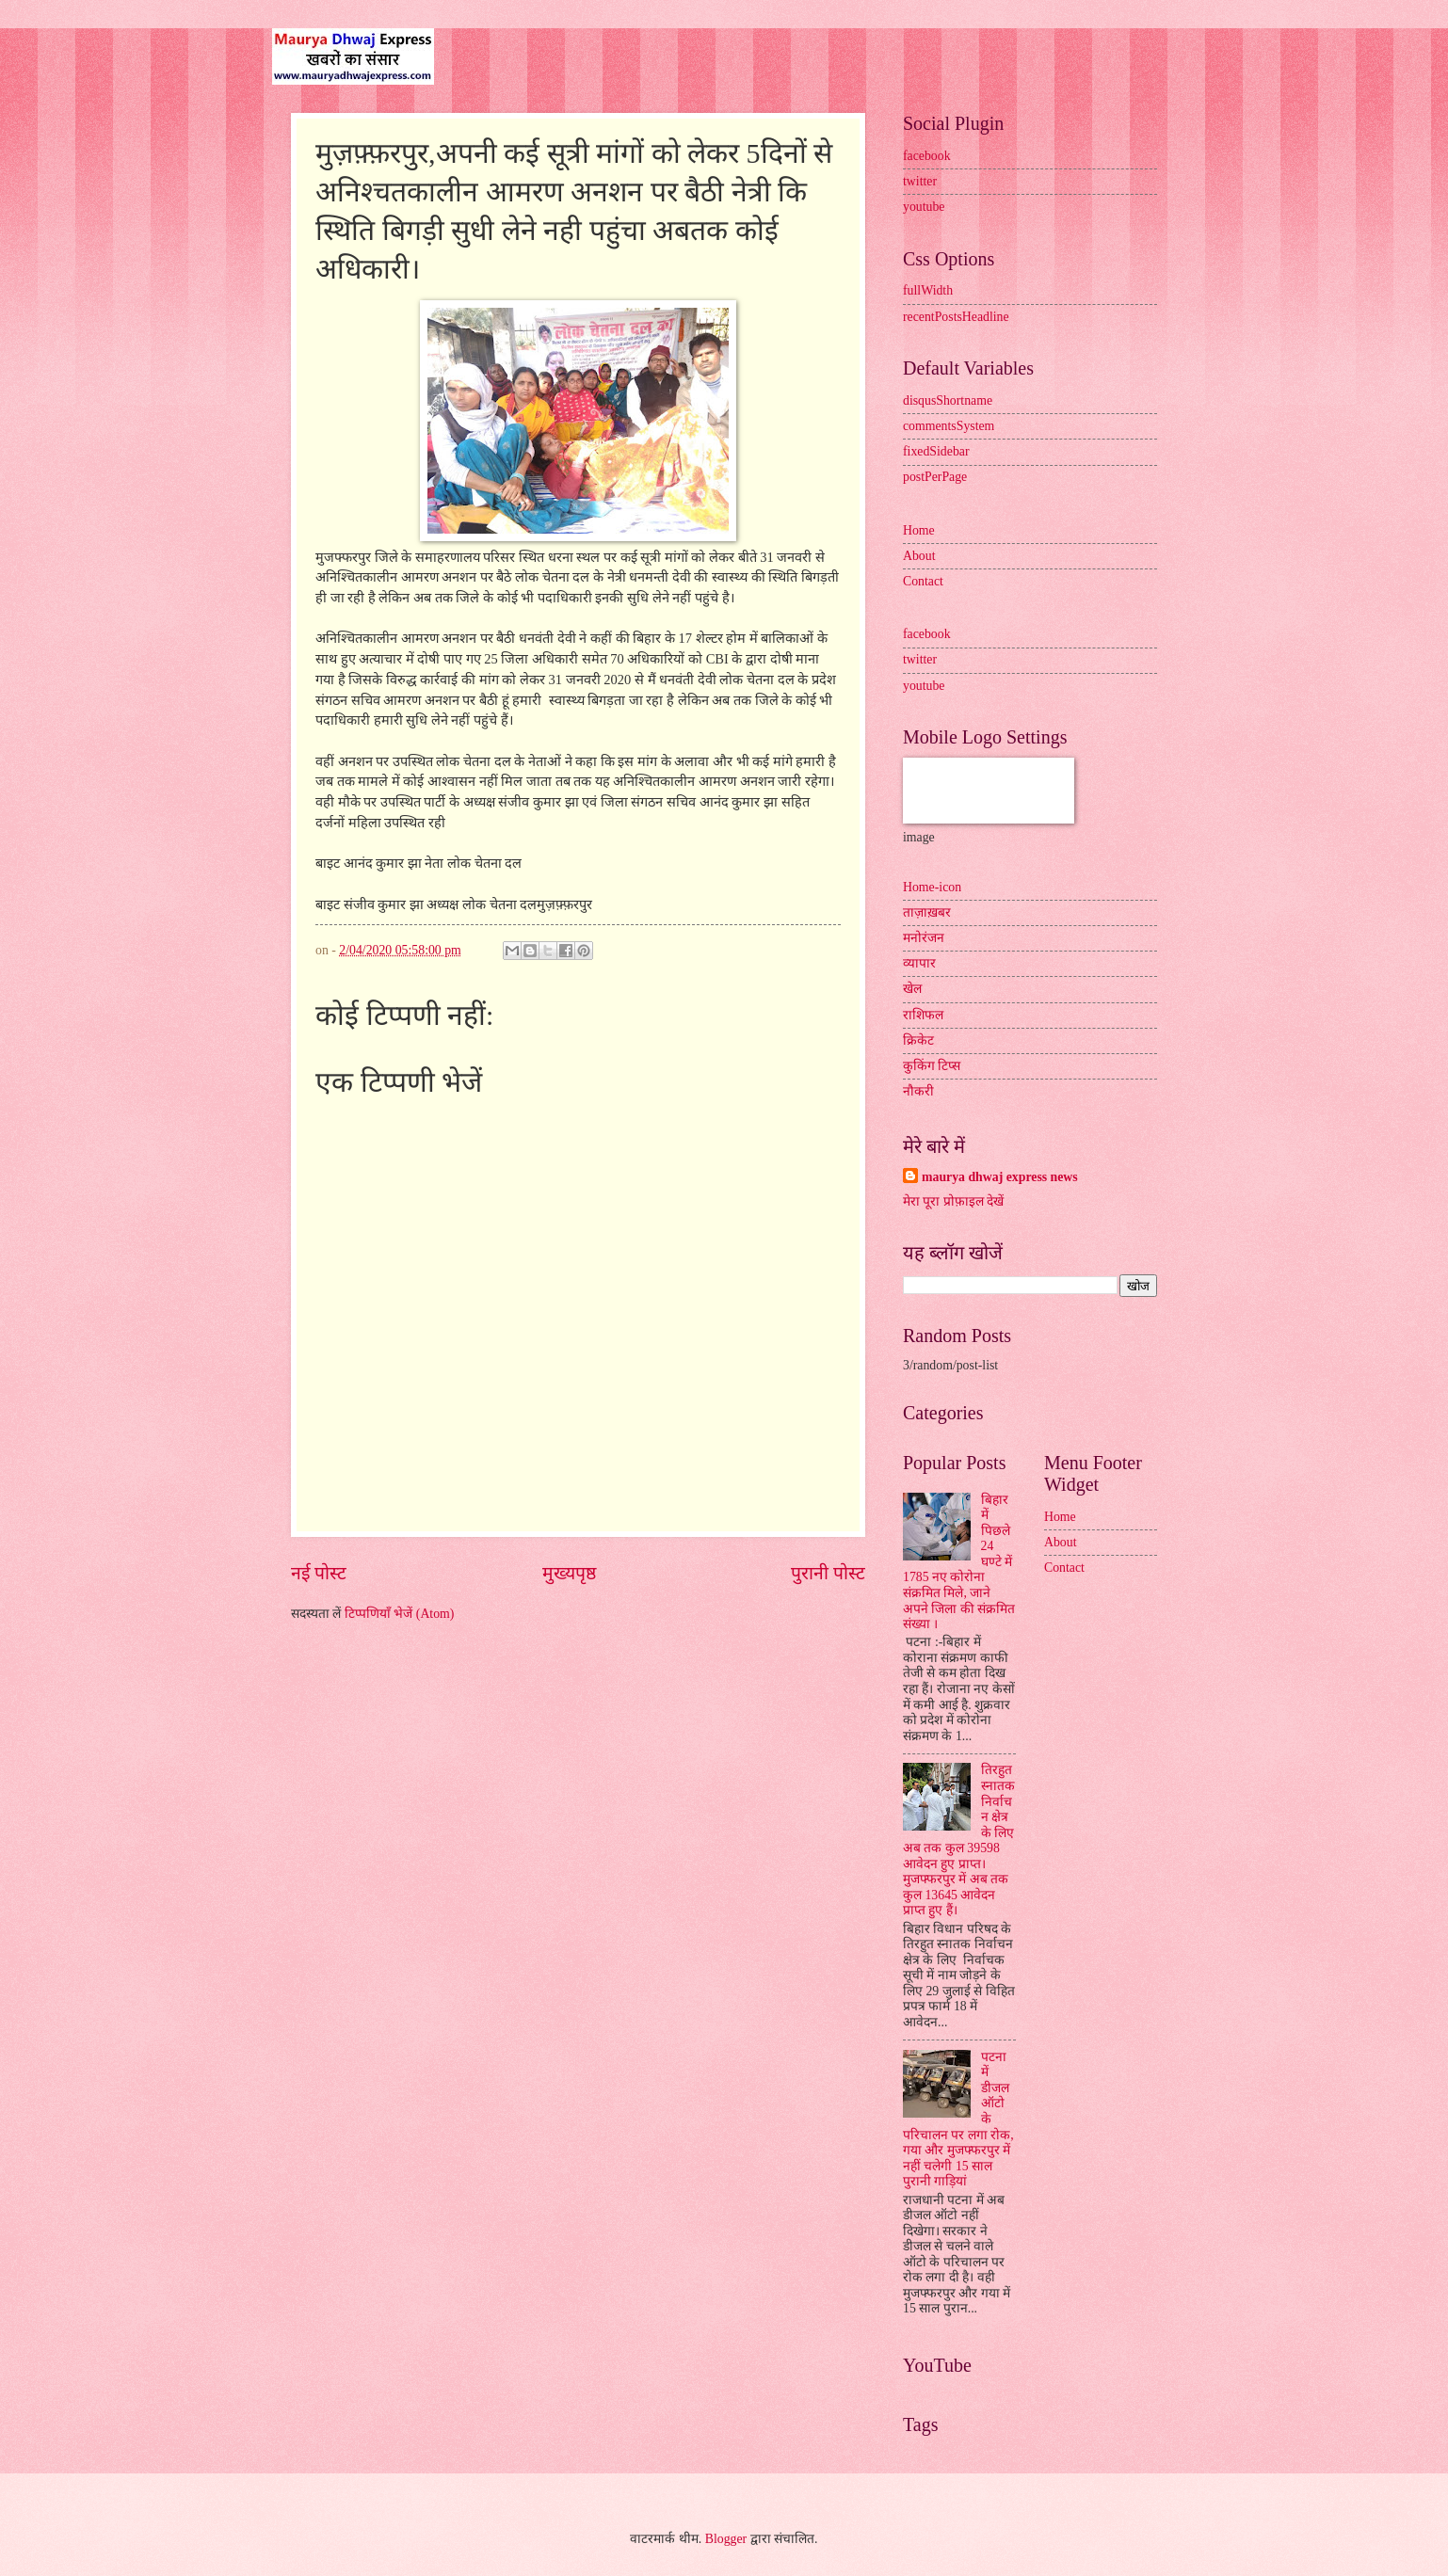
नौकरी (918, 1091)
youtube (923, 207)
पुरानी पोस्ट (828, 1573)
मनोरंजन (923, 938)
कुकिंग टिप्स (931, 1066)
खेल (912, 989)
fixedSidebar (936, 451)
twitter (920, 181)
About (919, 556)
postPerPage (935, 477)
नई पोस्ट (318, 1573)
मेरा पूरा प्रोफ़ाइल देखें (953, 1201)
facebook (927, 156)
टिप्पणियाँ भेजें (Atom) (400, 1614)
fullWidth (928, 290)
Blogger (726, 2539)
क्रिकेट (918, 1040)
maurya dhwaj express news (1000, 1177)
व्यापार (919, 963)
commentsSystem (948, 426)
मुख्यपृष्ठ (569, 1573)
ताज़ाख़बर (927, 912)
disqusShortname (947, 400)
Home (919, 530)
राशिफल (923, 1015)
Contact (923, 581)
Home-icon (932, 887)
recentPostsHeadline (956, 317)
